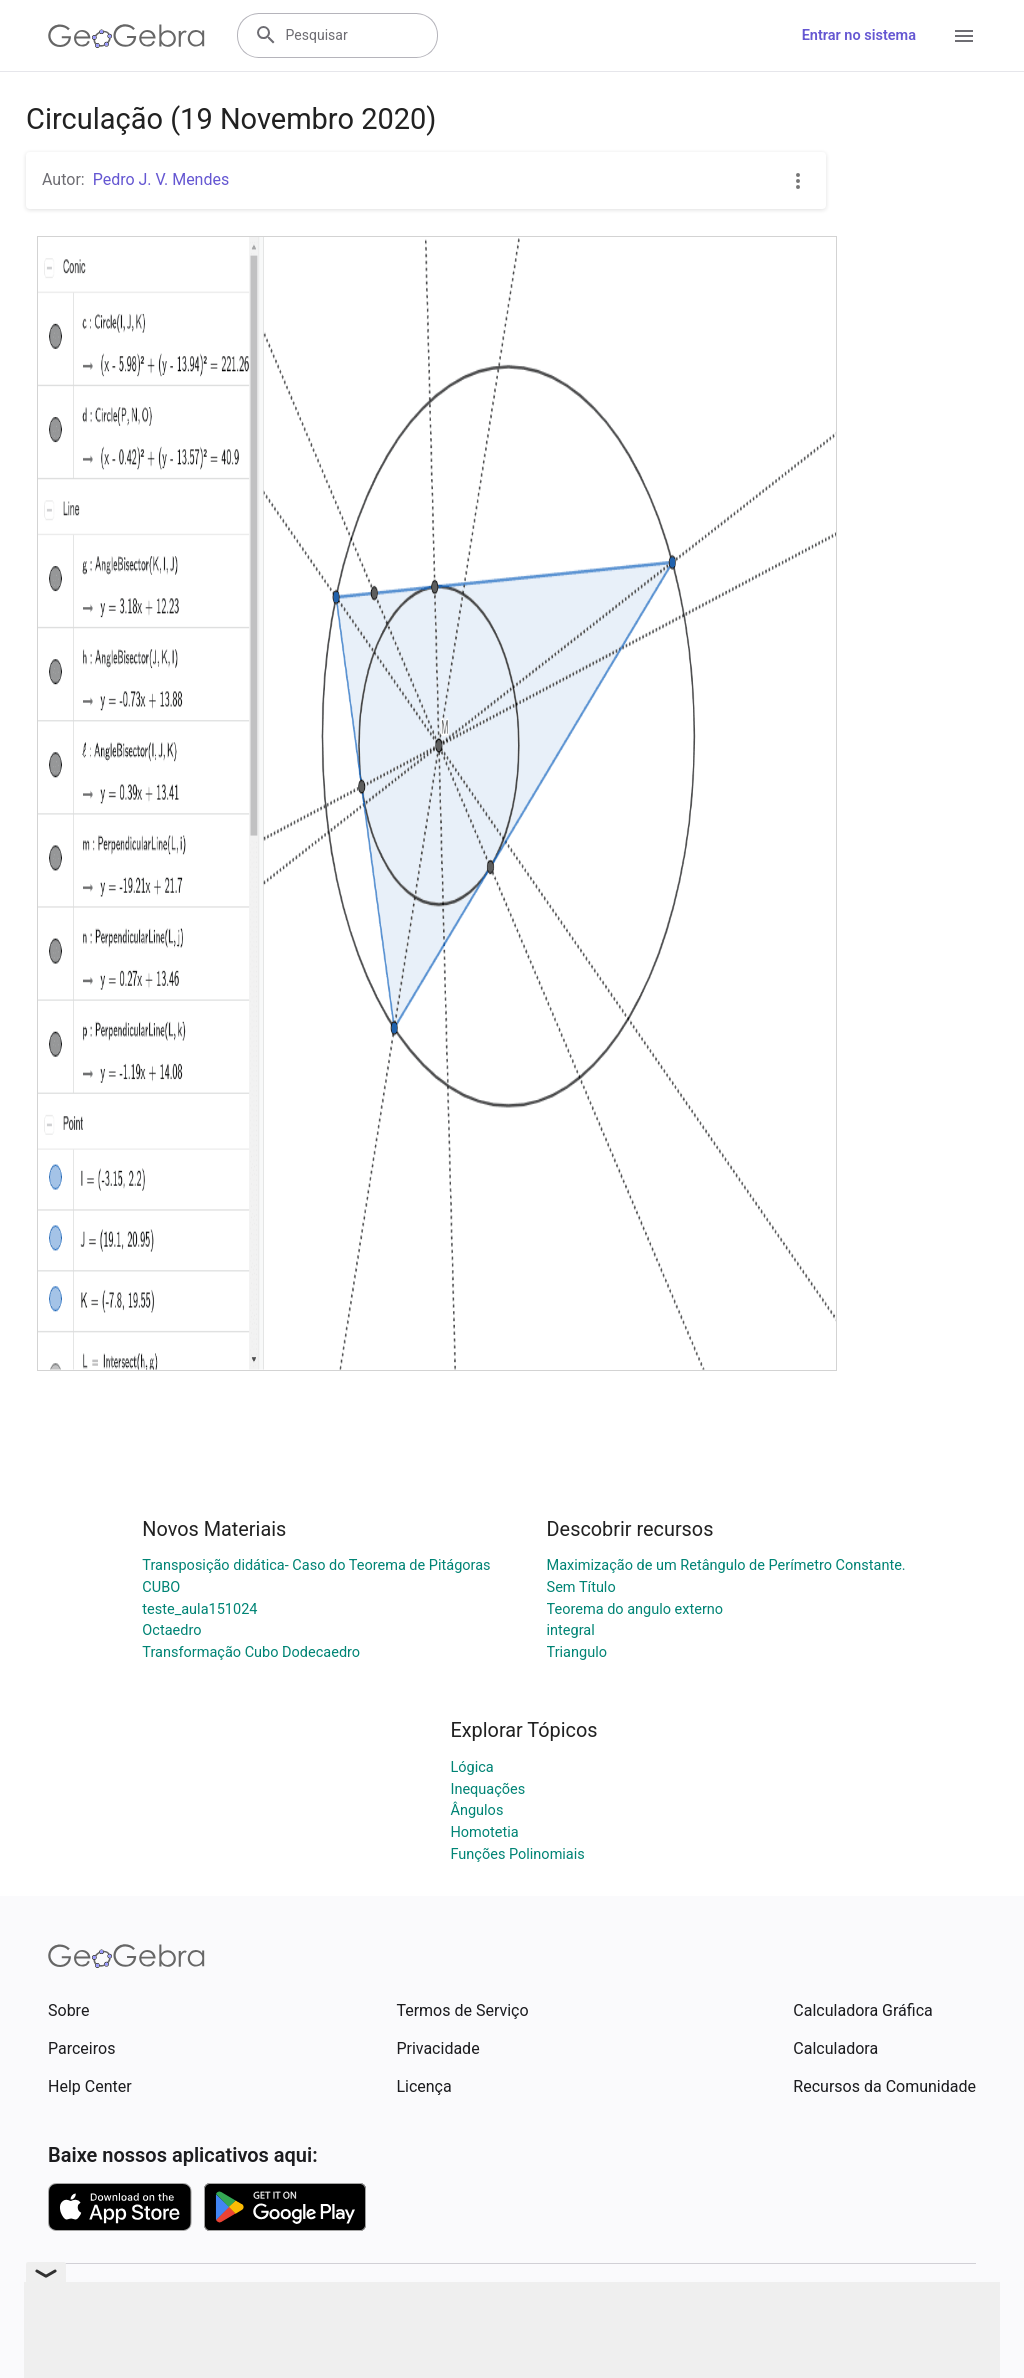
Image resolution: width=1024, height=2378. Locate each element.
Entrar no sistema (859, 35)
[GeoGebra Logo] (126, 36)
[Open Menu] (964, 36)
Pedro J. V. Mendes (161, 179)
